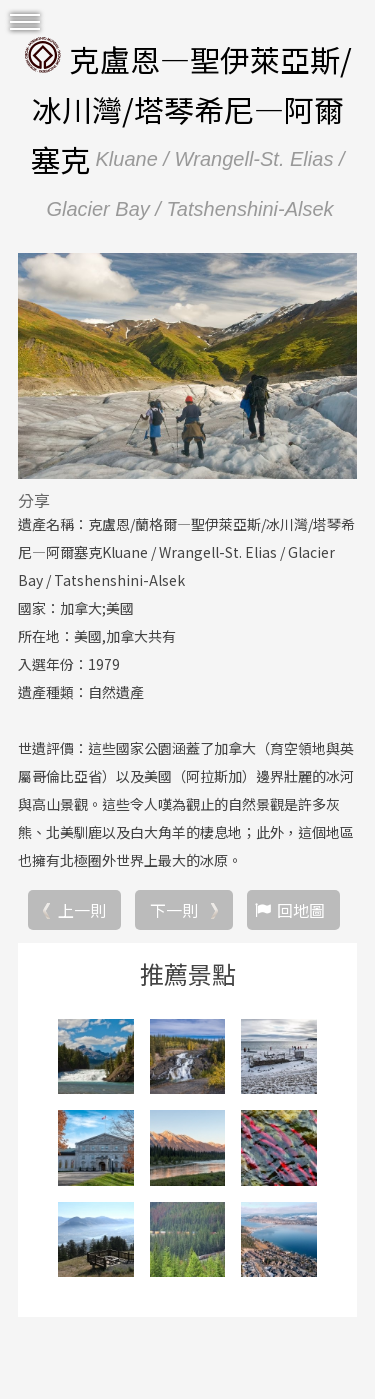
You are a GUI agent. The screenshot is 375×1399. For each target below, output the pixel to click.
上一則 (82, 910)
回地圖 (301, 910)
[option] (187, 366)
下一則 (174, 910)
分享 (34, 500)
